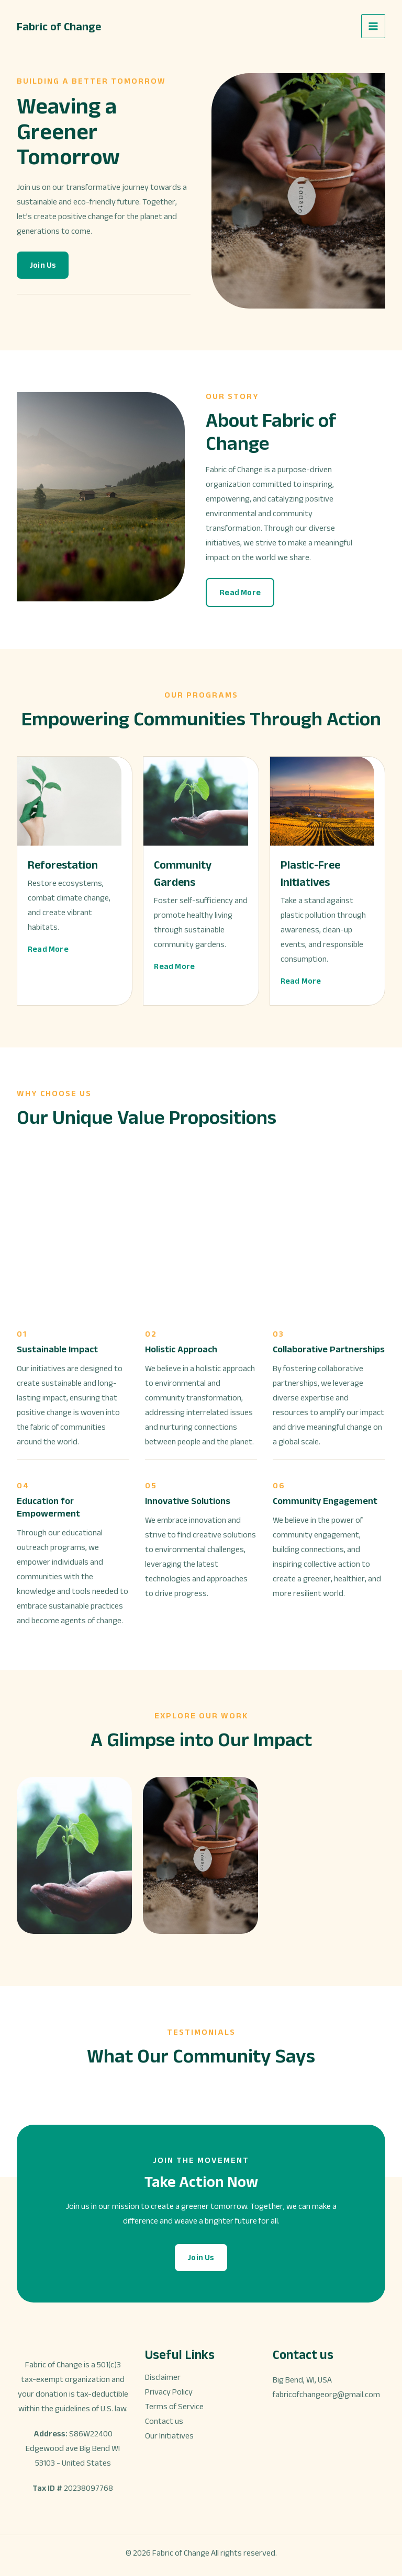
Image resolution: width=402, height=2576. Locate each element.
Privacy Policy (169, 2391)
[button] (43, 265)
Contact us (164, 2421)
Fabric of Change (62, 26)
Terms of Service (174, 2406)
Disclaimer (163, 2377)
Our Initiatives (169, 2435)
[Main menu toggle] (373, 26)
